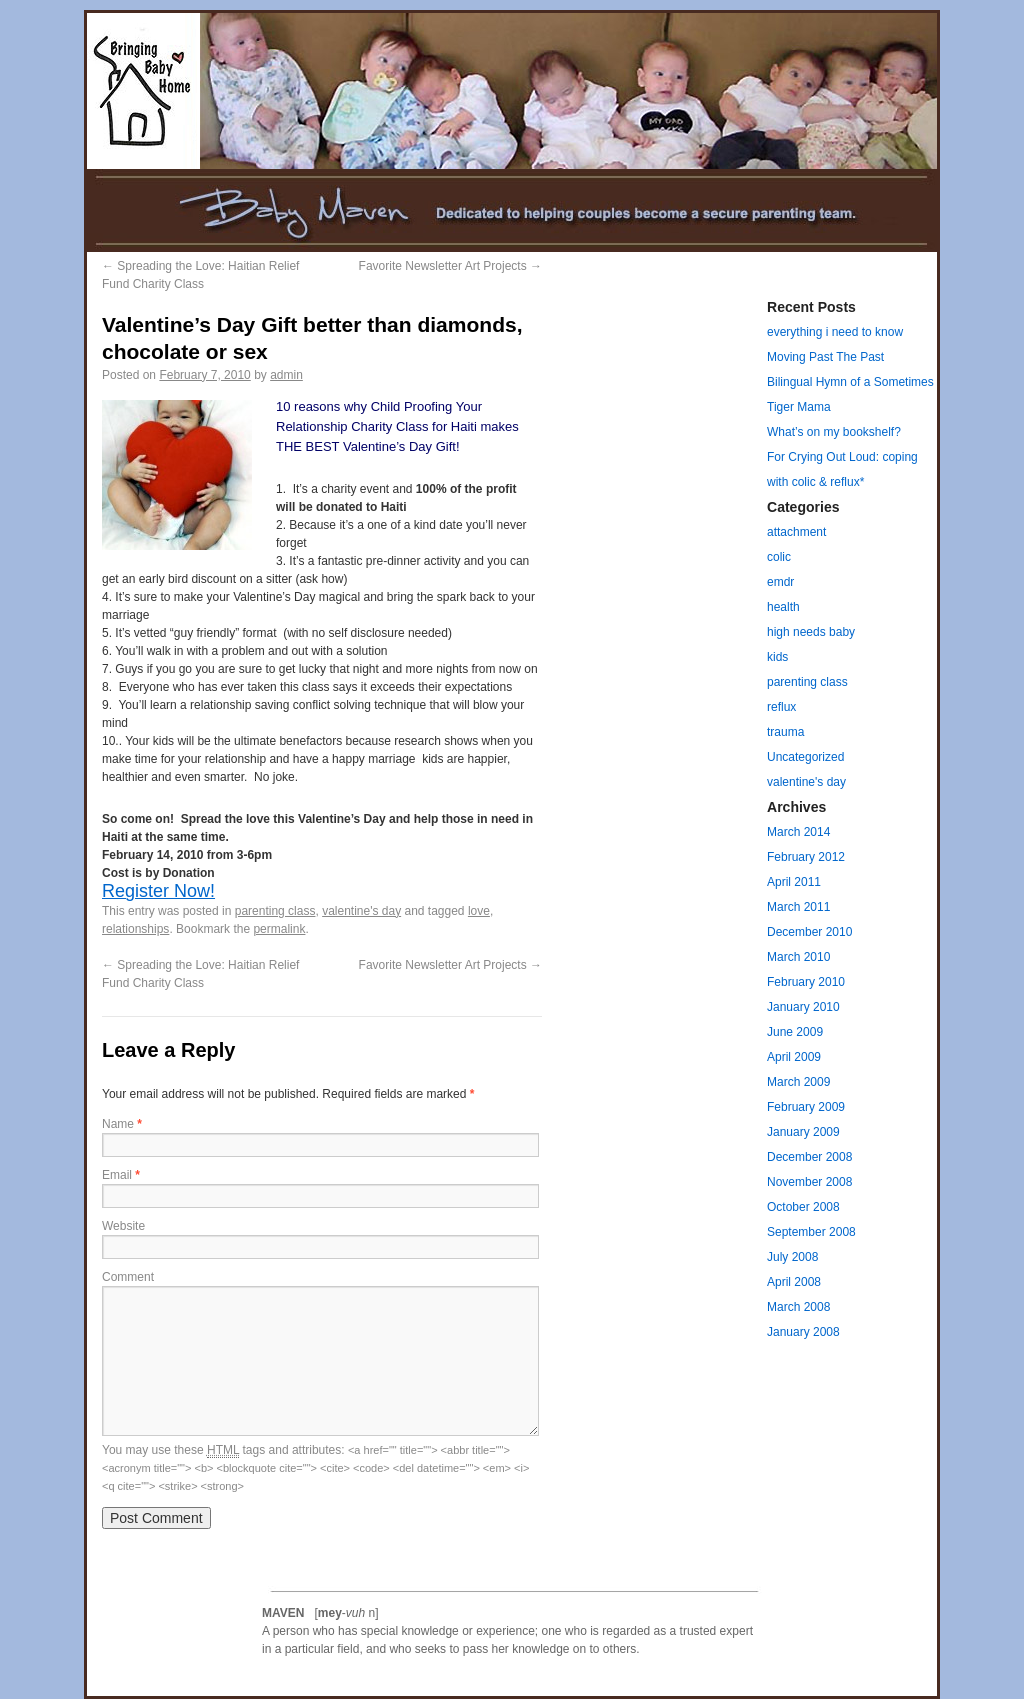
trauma (785, 732)
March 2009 (798, 1082)
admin (286, 375)
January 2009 (803, 1132)
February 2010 (806, 982)
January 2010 (803, 1007)
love (479, 911)
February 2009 (806, 1107)
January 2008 (803, 1332)
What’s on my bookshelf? (834, 432)
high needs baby (811, 632)
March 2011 (798, 907)
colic (779, 557)
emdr (780, 582)
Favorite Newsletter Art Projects (450, 266)
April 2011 (794, 882)
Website (123, 1226)
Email (121, 1175)
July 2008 (792, 1257)
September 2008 (811, 1232)
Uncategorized (805, 757)
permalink (279, 929)
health (783, 607)
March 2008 (798, 1307)
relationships (135, 929)
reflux (781, 707)
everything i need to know (835, 332)
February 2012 (806, 857)
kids (777, 657)
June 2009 (795, 1032)
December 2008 (809, 1157)
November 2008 (809, 1182)
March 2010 (798, 957)
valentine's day (361, 911)
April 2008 (794, 1282)
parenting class (275, 911)
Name (122, 1124)
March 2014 (798, 832)
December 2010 (809, 932)
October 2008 (803, 1207)
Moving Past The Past (825, 357)
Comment (128, 1277)
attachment (796, 532)
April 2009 (794, 1057)
